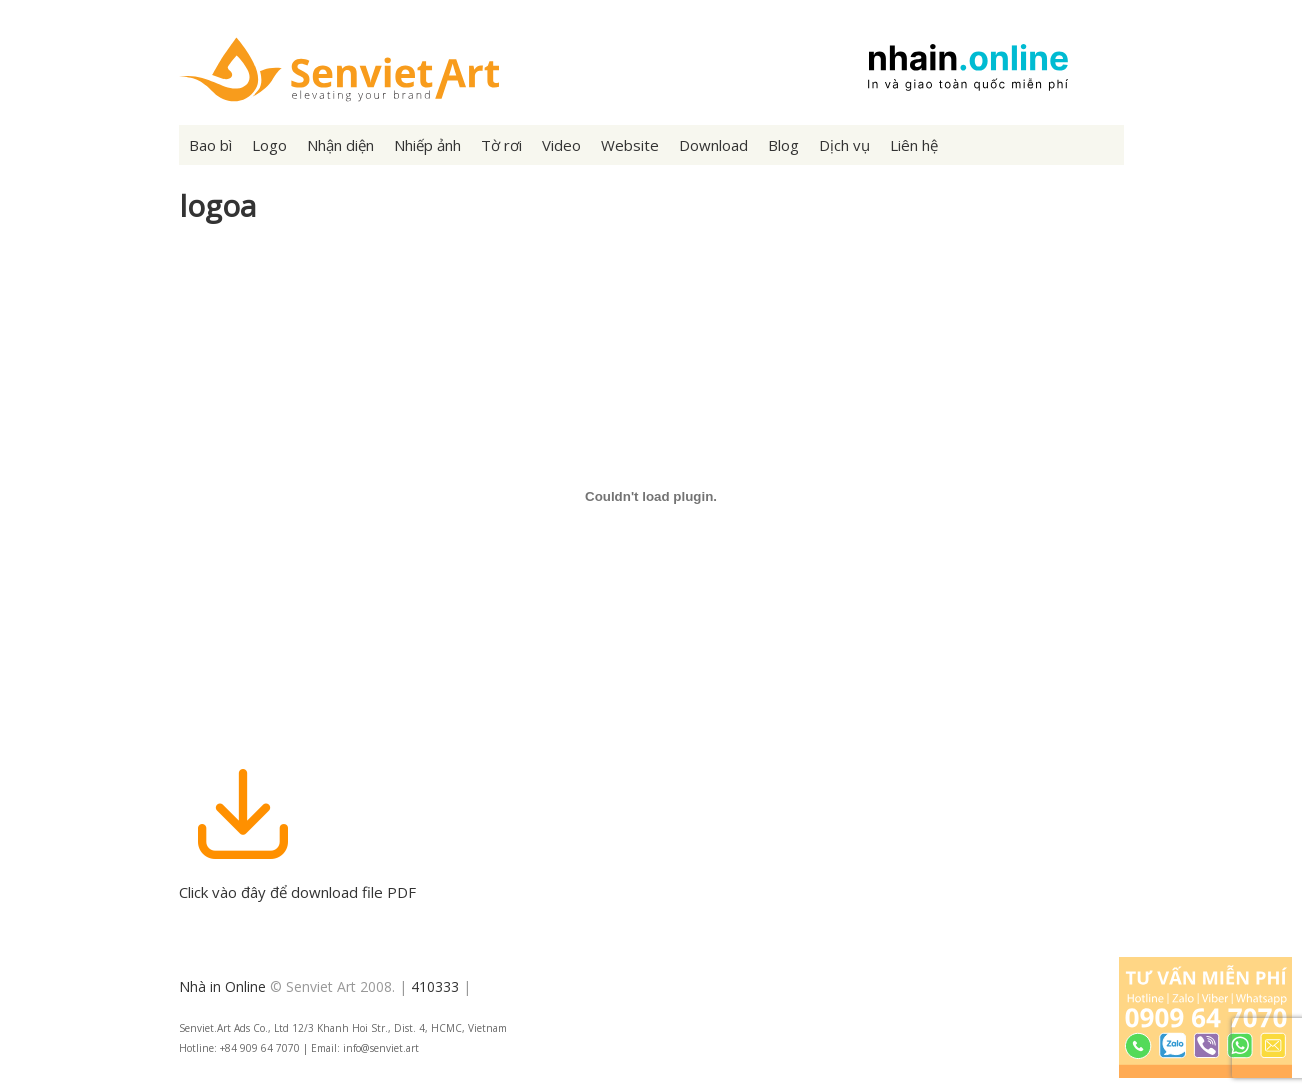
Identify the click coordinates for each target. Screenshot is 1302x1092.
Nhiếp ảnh (427, 145)
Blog (783, 145)
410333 (435, 986)
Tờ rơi (501, 145)
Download (713, 145)
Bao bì (210, 145)
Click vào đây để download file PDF (297, 882)
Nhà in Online (222, 986)
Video (561, 145)
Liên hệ (914, 145)
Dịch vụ (844, 145)
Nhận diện (340, 145)
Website (630, 145)
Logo (269, 145)
